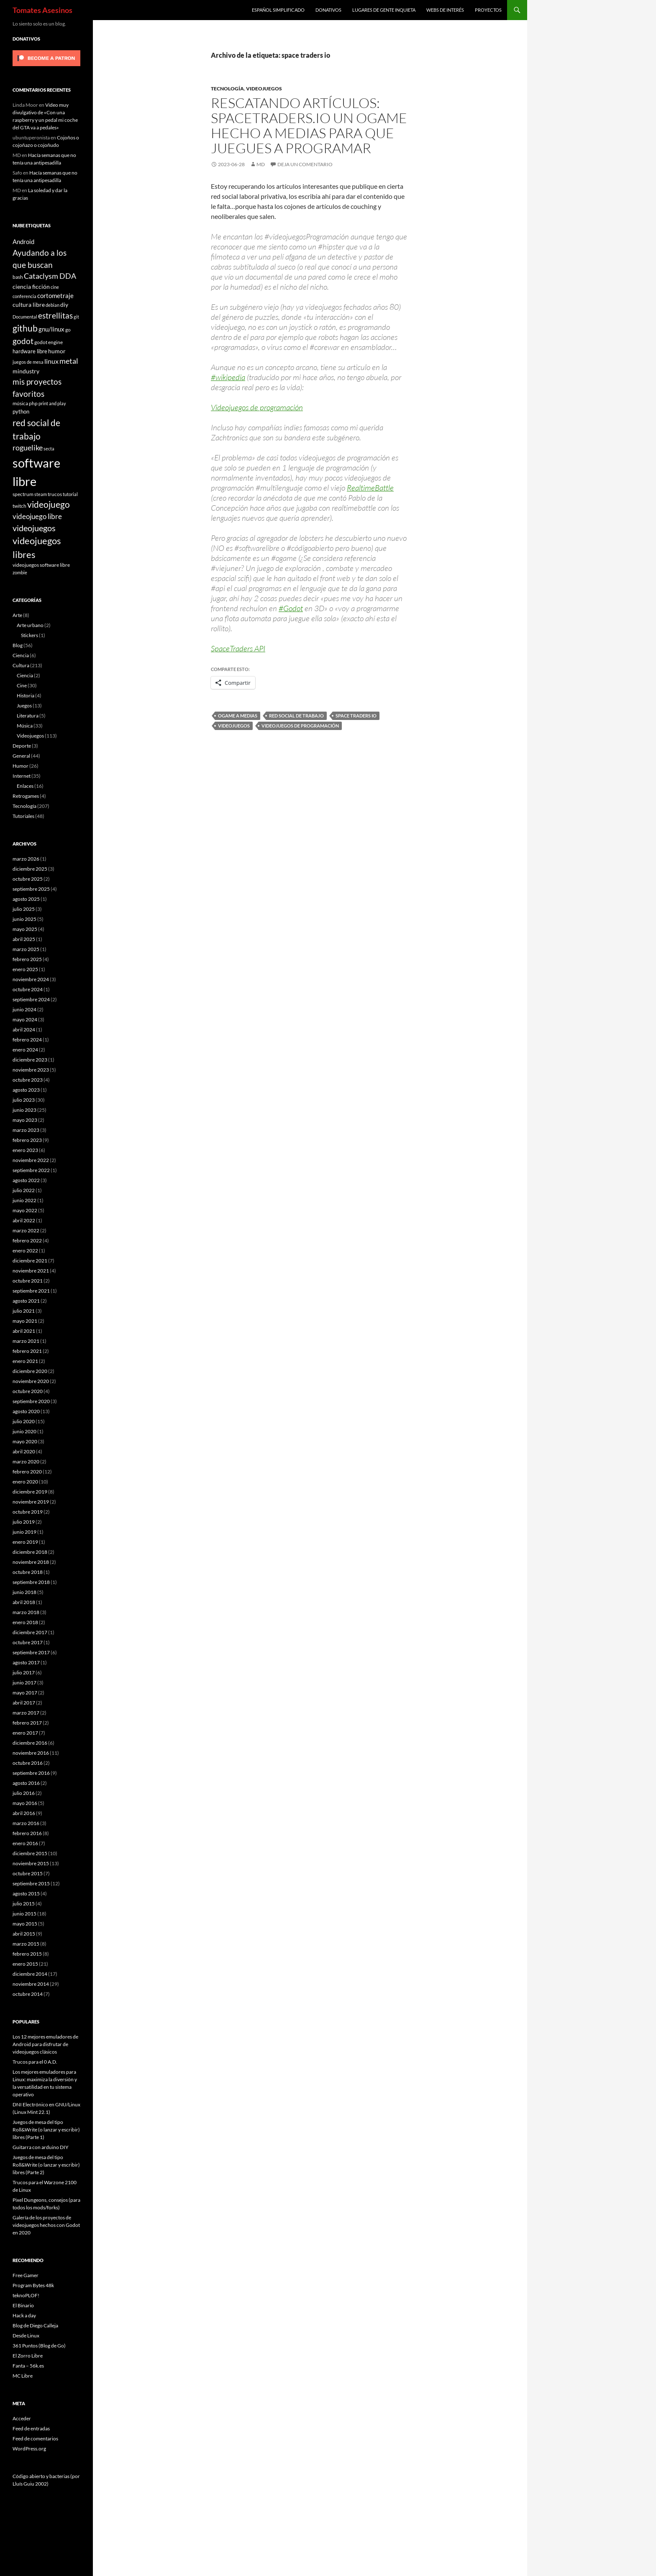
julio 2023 (24, 1100)
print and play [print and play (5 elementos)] (52, 403)
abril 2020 (24, 1451)
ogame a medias (237, 715)
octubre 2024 (28, 989)
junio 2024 (24, 1009)
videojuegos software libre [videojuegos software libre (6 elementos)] (41, 565)
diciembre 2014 (30, 1974)
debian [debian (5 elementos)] (52, 305)
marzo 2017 (26, 1713)
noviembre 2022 (31, 1160)
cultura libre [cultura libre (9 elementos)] (29, 304)
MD (260, 164)
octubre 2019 (28, 1512)
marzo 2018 (26, 1612)
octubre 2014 (28, 1994)
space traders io (356, 715)
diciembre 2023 (30, 1060)
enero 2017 (25, 1733)
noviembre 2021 (31, 1270)
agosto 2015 (26, 1893)
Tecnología (227, 88)
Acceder (22, 2418)
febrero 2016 (27, 1833)
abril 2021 (24, 1331)
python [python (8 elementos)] (21, 411)
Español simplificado (278, 10)
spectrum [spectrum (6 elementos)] (23, 494)
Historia (25, 695)
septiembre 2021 (31, 1291)
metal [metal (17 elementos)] (68, 361)
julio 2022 (24, 1190)
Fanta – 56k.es (28, 2366)
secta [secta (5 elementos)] (49, 448)
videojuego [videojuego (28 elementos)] (48, 504)
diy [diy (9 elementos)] (64, 304)
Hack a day (24, 2315)
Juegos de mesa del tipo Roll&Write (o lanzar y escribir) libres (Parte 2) (46, 2164)
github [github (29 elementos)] (25, 328)
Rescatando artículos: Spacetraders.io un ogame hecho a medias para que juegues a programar (309, 125)
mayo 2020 (25, 1441)
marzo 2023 (26, 1130)
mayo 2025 (25, 929)
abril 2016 (24, 1813)
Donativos (328, 10)
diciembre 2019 (30, 1492)
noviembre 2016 (31, 1753)
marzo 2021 (26, 1341)
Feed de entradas (31, 2428)
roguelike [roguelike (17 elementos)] (28, 447)
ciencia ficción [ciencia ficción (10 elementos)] (31, 286)
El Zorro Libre (28, 2355)
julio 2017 (24, 1672)
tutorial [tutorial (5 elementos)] (70, 494)
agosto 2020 (26, 1411)
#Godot (291, 608)
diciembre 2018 (30, 1552)
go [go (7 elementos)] (68, 329)
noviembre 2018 (31, 1562)
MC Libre (23, 2376)
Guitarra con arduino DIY (41, 2147)
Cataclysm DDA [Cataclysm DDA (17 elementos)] (50, 276)
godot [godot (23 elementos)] (23, 341)
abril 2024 (24, 1029)
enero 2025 (25, 969)
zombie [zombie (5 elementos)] (20, 572)
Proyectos (488, 10)
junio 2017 (24, 1682)
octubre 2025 (28, 879)
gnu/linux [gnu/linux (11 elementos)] (51, 329)
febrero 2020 (27, 1471)
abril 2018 (24, 1602)
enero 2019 (25, 1542)
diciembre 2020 (30, 1371)
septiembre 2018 (31, 1582)
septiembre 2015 (31, 1883)
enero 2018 (25, 1622)
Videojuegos (264, 88)
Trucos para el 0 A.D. (35, 2062)
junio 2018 (24, 1592)
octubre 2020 (28, 1391)
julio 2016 (24, 1793)
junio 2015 (24, 1913)
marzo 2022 (26, 1230)
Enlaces (25, 786)
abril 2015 (24, 1934)
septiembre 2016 (31, 1773)
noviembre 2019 (31, 1502)
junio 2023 (24, 1110)
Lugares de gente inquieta (383, 10)
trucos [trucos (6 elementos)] (55, 494)
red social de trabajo (296, 715)
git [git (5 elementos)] (76, 316)
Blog (18, 645)
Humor (20, 766)
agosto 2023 (26, 1090)
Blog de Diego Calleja (35, 2325)
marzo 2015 (26, 1944)
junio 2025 (24, 919)
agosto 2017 (26, 1662)
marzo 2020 (26, 1461)
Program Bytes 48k (33, 2285)
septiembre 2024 (31, 999)
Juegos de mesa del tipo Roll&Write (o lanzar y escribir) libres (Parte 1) (46, 2129)
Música (25, 725)
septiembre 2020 (31, 1401)
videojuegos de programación (300, 725)
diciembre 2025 (30, 869)
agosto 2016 (26, 1783)
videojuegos (234, 725)
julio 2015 (24, 1903)
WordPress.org (29, 2448)
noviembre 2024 (31, 979)
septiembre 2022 (31, 1170)
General (21, 756)
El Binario (23, 2305)
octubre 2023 (28, 1080)
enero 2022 (25, 1250)
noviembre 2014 (31, 1984)
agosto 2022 (26, 1180)
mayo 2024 (25, 1019)
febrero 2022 (27, 1240)
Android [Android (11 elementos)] (23, 241)
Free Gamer (25, 2275)
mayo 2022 (25, 1210)
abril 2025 (24, 939)
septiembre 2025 (31, 889)
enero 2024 (25, 1049)
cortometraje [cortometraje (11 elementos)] (55, 295)
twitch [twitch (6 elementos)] (19, 506)
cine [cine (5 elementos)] (55, 287)
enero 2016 (25, 1843)
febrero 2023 (27, 1140)
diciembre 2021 (30, 1260)
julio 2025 (24, 909)
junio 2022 (24, 1200)
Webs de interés (445, 10)
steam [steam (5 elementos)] (40, 494)
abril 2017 (24, 1702)
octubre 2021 (28, 1281)
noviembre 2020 (31, 1381)
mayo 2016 (25, 1803)
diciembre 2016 (30, 1743)
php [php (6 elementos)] (33, 403)
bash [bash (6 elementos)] (18, 277)
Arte (17, 615)
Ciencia (21, 655)
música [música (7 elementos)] (20, 403)
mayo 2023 (25, 1120)
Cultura (21, 665)
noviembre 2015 (31, 1863)
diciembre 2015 (30, 1853)
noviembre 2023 (31, 1070)
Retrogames (26, 796)
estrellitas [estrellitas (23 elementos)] (55, 315)
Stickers (29, 635)
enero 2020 (25, 1481)
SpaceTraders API (238, 648)
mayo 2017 (25, 1692)
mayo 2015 (25, 1923)
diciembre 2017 (30, 1632)
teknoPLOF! (26, 2295)
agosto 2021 (26, 1301)
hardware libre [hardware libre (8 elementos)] (30, 351)
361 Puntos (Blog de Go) (39, 2345)
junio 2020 (24, 1431)
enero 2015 (25, 1964)
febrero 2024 (27, 1039)
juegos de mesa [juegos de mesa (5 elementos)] (28, 362)
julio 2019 (24, 1522)
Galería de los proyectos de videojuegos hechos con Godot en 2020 (46, 2225)
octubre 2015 (28, 1873)
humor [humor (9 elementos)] (57, 351)
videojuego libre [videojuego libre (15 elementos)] (37, 516)
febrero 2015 (27, 1954)
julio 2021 (24, 1311)
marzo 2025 (26, 949)
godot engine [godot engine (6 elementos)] (48, 342)
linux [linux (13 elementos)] (51, 361)
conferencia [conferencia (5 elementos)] (24, 296)
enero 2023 (25, 1150)
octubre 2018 (28, 1572)
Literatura (27, 715)
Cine (22, 685)
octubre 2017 (28, 1642)
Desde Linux (26, 2335)
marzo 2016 (26, 1823)
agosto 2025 (26, 899)
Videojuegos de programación (257, 407)
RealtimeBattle (370, 488)
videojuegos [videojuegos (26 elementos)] (34, 528)
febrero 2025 (27, 959)
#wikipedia (228, 377)
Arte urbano (30, 625)
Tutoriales (23, 816)
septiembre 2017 (31, 1652)
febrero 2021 (27, 1351)
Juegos (24, 705)
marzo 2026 (26, 859)
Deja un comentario (305, 164)
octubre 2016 (28, 1763)
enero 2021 (25, 1361)
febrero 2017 (27, 1723)
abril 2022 (24, 1220)
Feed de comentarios (35, 2438)
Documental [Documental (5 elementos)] (25, 316)
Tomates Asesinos (42, 10)
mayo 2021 (25, 1321)
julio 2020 (24, 1421)
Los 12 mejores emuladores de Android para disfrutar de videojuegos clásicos (45, 2044)
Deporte (22, 746)
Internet (22, 776)
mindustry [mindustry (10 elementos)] (26, 371)
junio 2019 (24, 1532)
